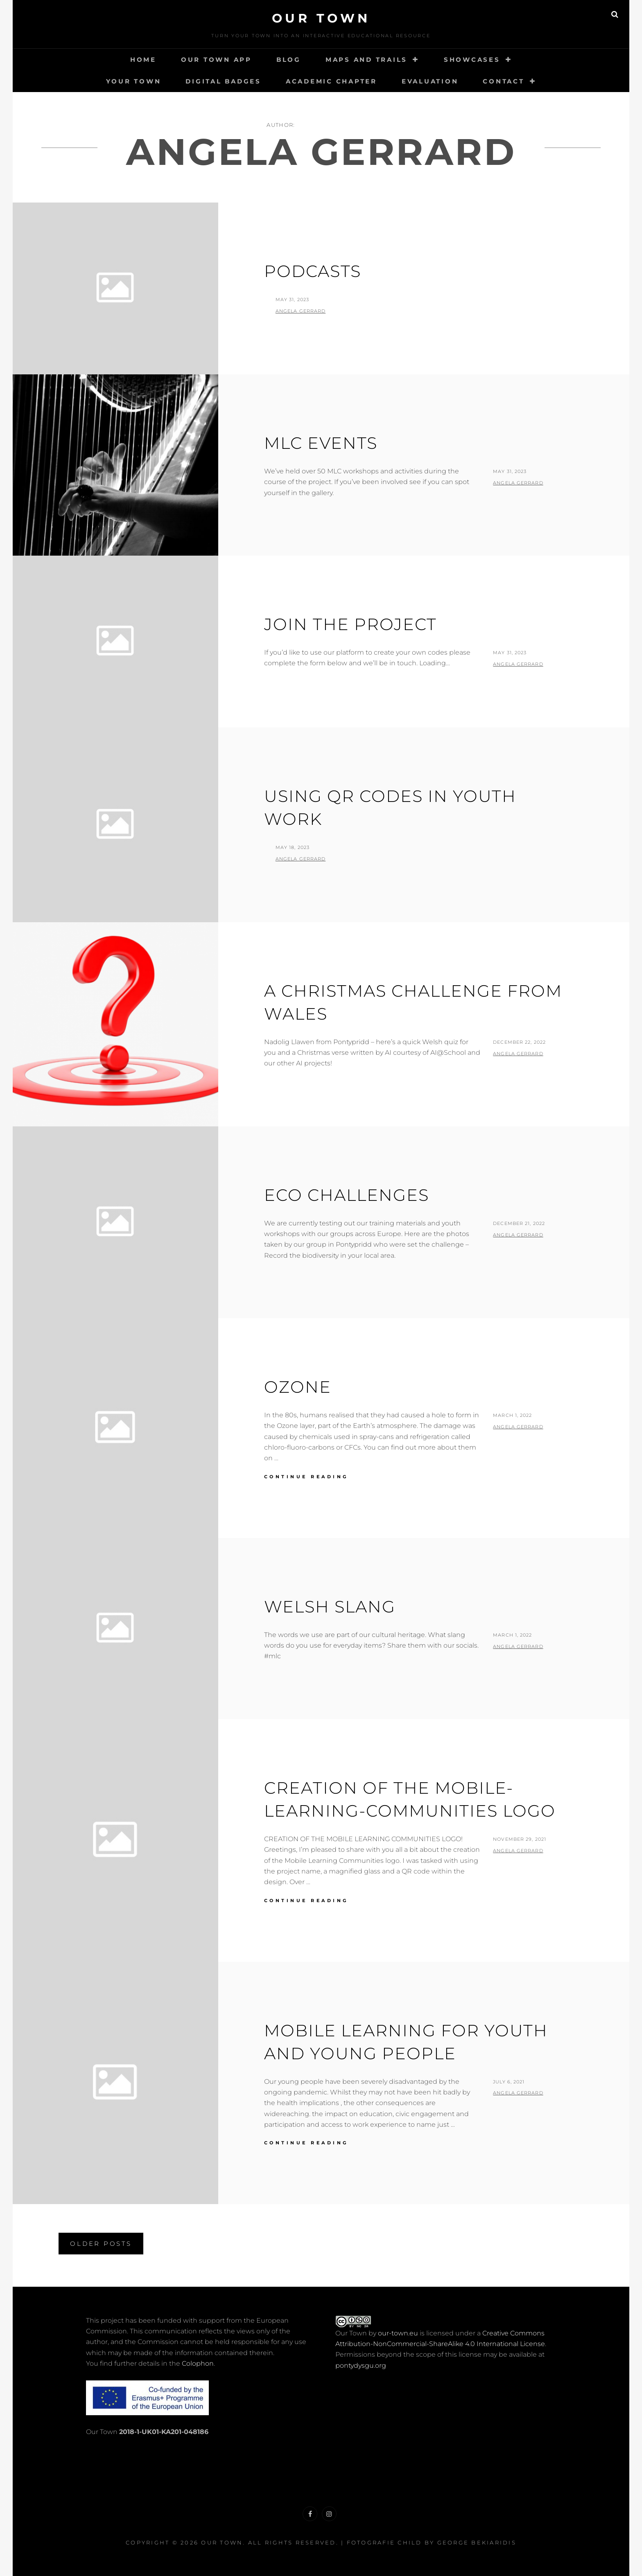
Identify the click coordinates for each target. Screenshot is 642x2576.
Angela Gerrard (301, 311)
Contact (503, 81)
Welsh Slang (330, 1606)
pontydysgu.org (360, 2365)
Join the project (350, 624)
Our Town (321, 18)
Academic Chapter (331, 81)
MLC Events (321, 443)
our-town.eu (398, 2333)
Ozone (297, 1387)
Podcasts (312, 271)
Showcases (472, 59)
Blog (288, 59)
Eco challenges (346, 1195)
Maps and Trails (366, 59)
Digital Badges (223, 81)
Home (143, 59)
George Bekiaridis (476, 2542)
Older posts (100, 2243)
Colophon (198, 2363)
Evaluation (430, 81)
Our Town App (216, 59)
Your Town (133, 81)
